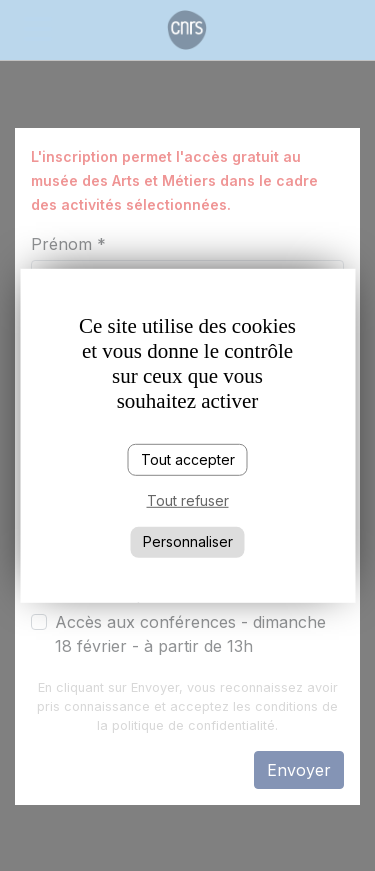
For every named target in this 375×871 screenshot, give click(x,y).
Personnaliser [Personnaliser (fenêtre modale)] (188, 541)
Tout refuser (188, 500)
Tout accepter (188, 458)
